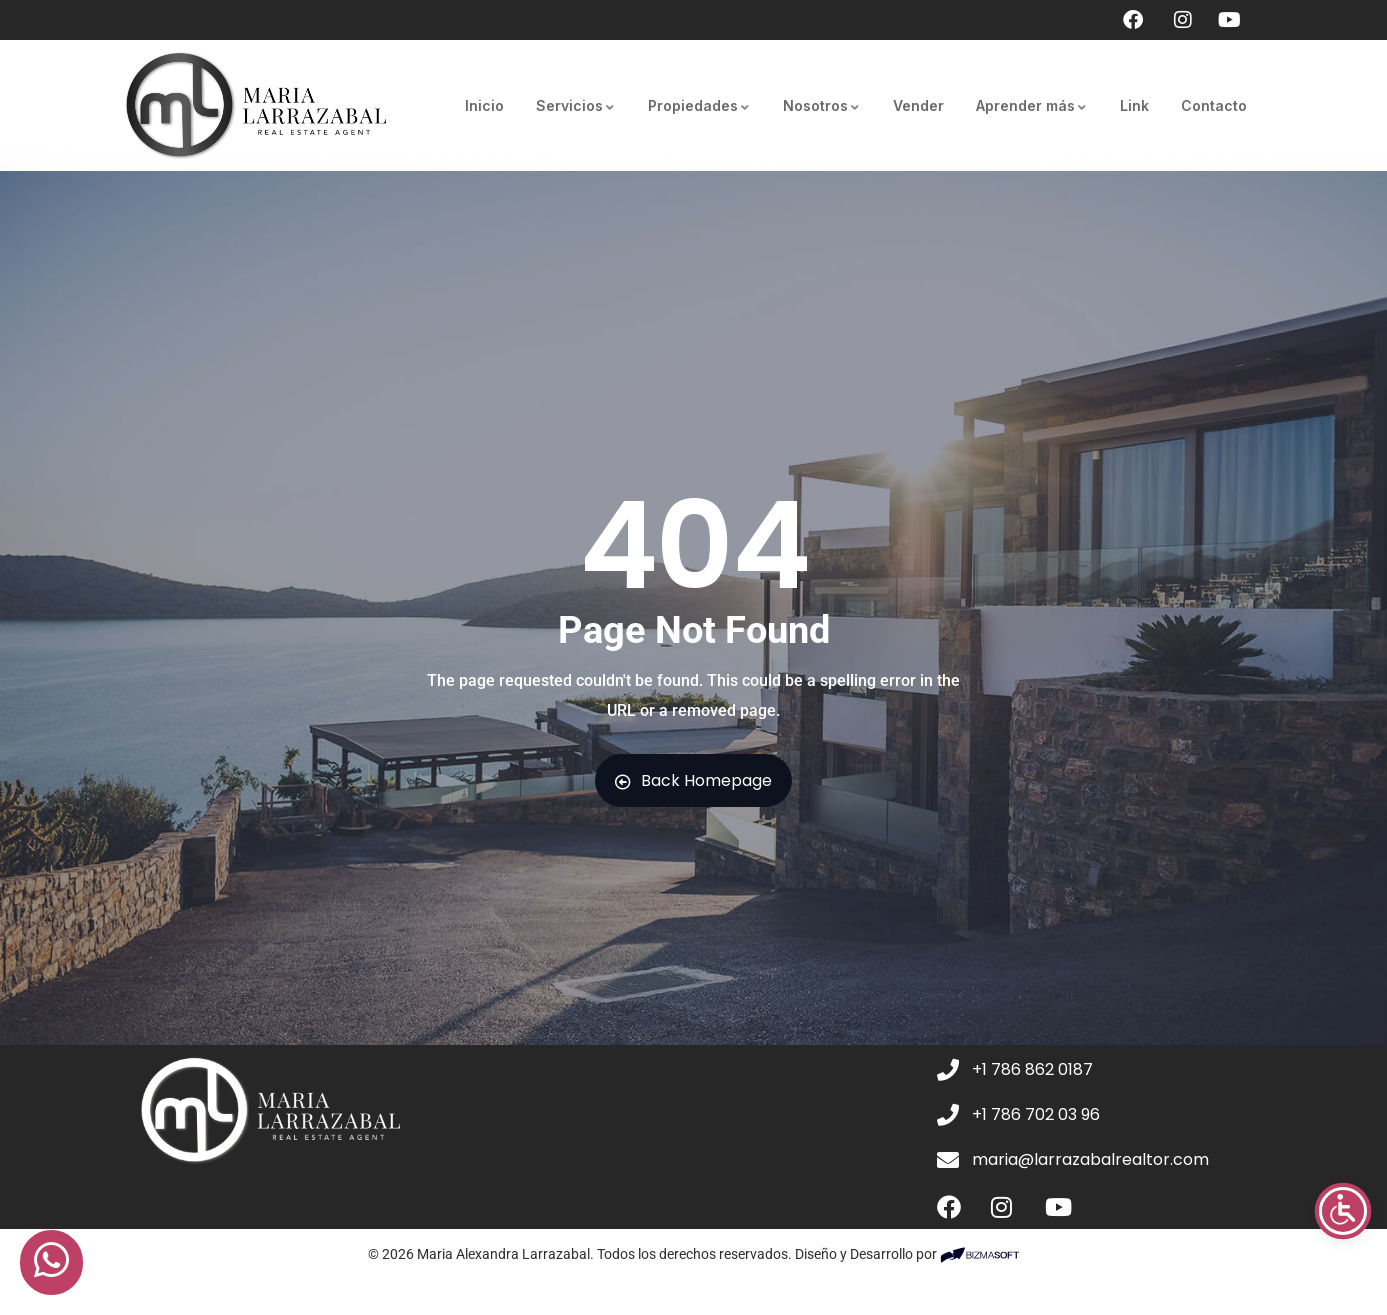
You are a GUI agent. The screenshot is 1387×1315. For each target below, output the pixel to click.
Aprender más (1032, 105)
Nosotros (822, 105)
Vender (918, 105)
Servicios (576, 105)
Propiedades (699, 105)
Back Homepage (693, 780)
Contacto (1214, 105)
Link (1134, 105)
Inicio (484, 105)
